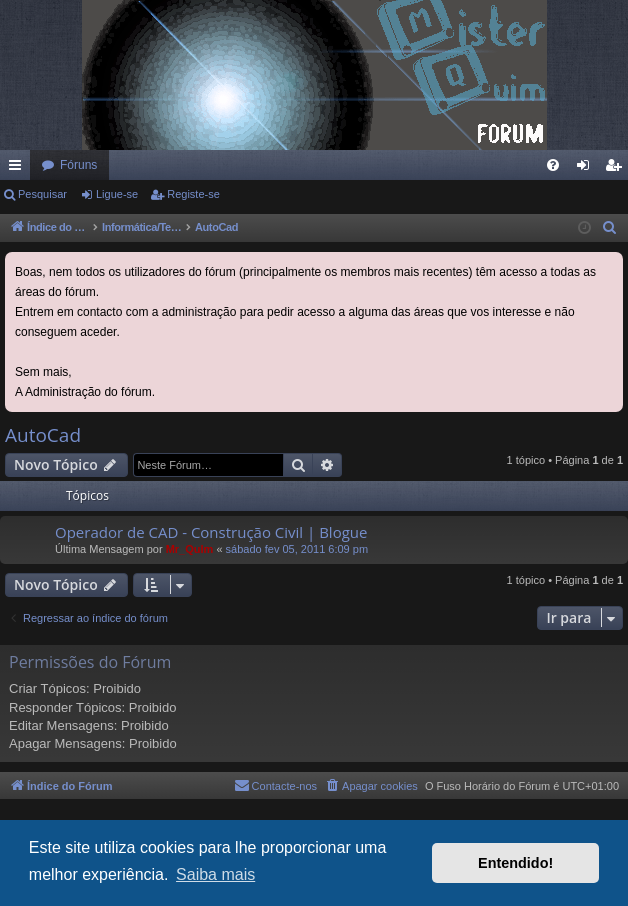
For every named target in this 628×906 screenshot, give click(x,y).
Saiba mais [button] (215, 874)
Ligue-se (117, 194)
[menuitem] (553, 165)
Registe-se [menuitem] (617, 169)
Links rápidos (19, 169)
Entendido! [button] (515, 863)
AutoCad (43, 435)
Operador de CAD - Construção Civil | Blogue (211, 532)
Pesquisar (42, 194)
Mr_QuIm (190, 549)
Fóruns (78, 165)
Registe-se (193, 194)
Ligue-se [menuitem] (587, 169)
